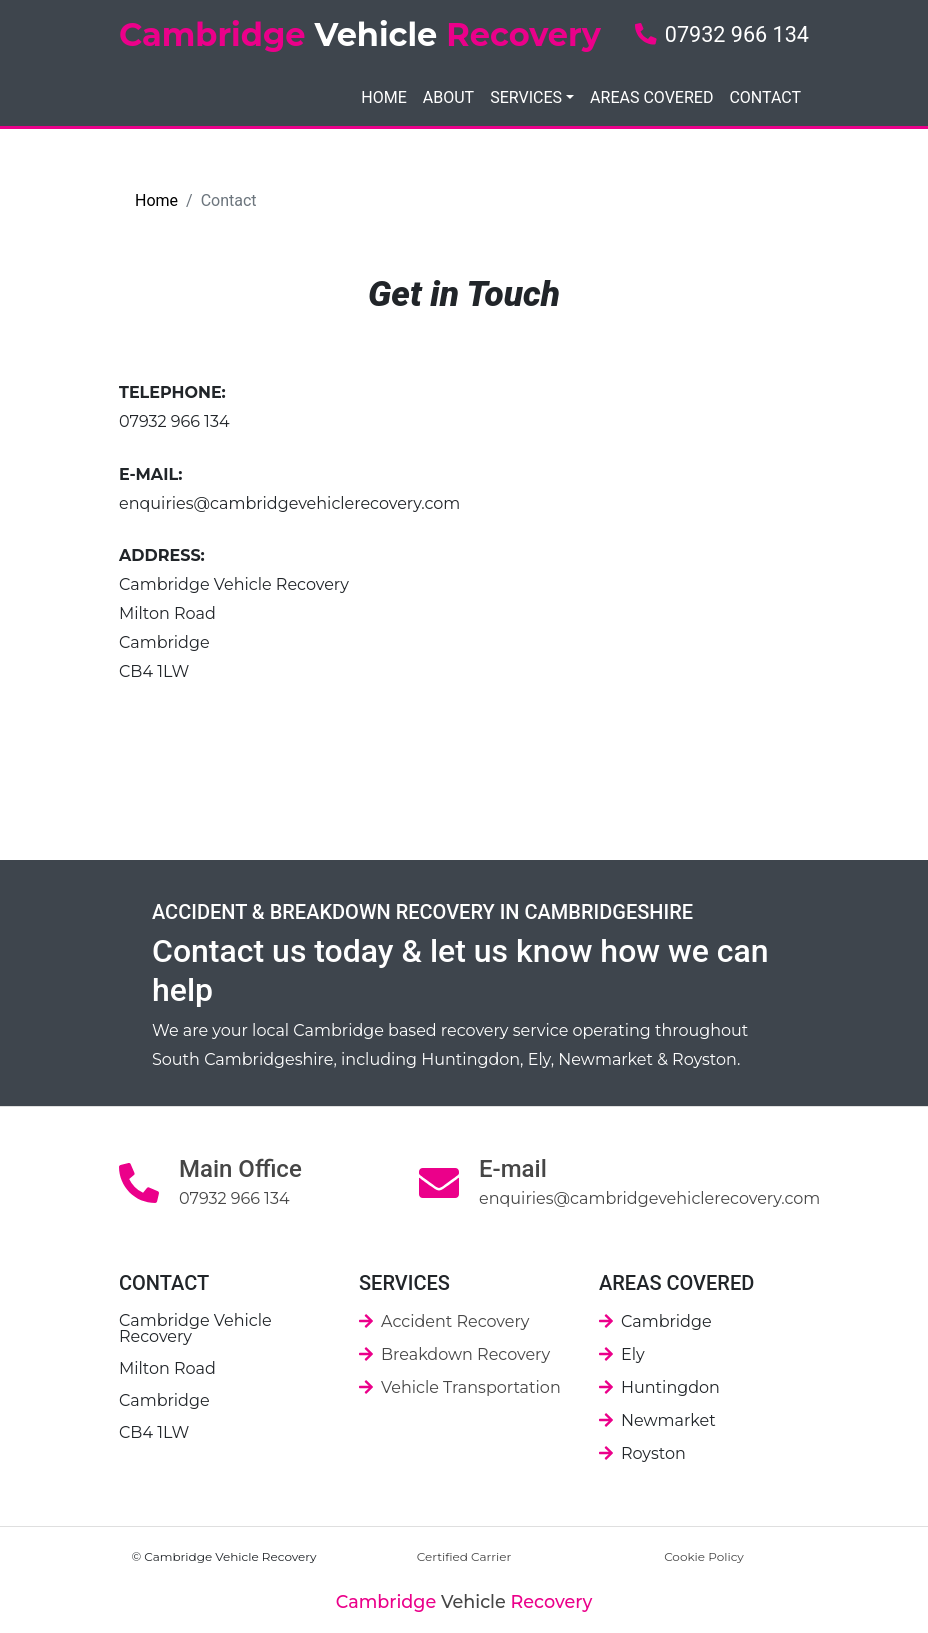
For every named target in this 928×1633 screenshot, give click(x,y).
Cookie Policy (704, 1556)
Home (156, 200)
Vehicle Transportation (471, 1387)
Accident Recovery (455, 1321)
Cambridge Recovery (360, 34)
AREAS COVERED (651, 97)
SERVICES (526, 97)
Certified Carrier (464, 1556)
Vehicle (464, 1601)
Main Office (240, 1169)
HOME (383, 97)
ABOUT (448, 97)
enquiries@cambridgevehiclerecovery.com (289, 503)
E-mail (513, 1169)
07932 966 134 (722, 34)
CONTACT (765, 97)
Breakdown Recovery (465, 1354)
